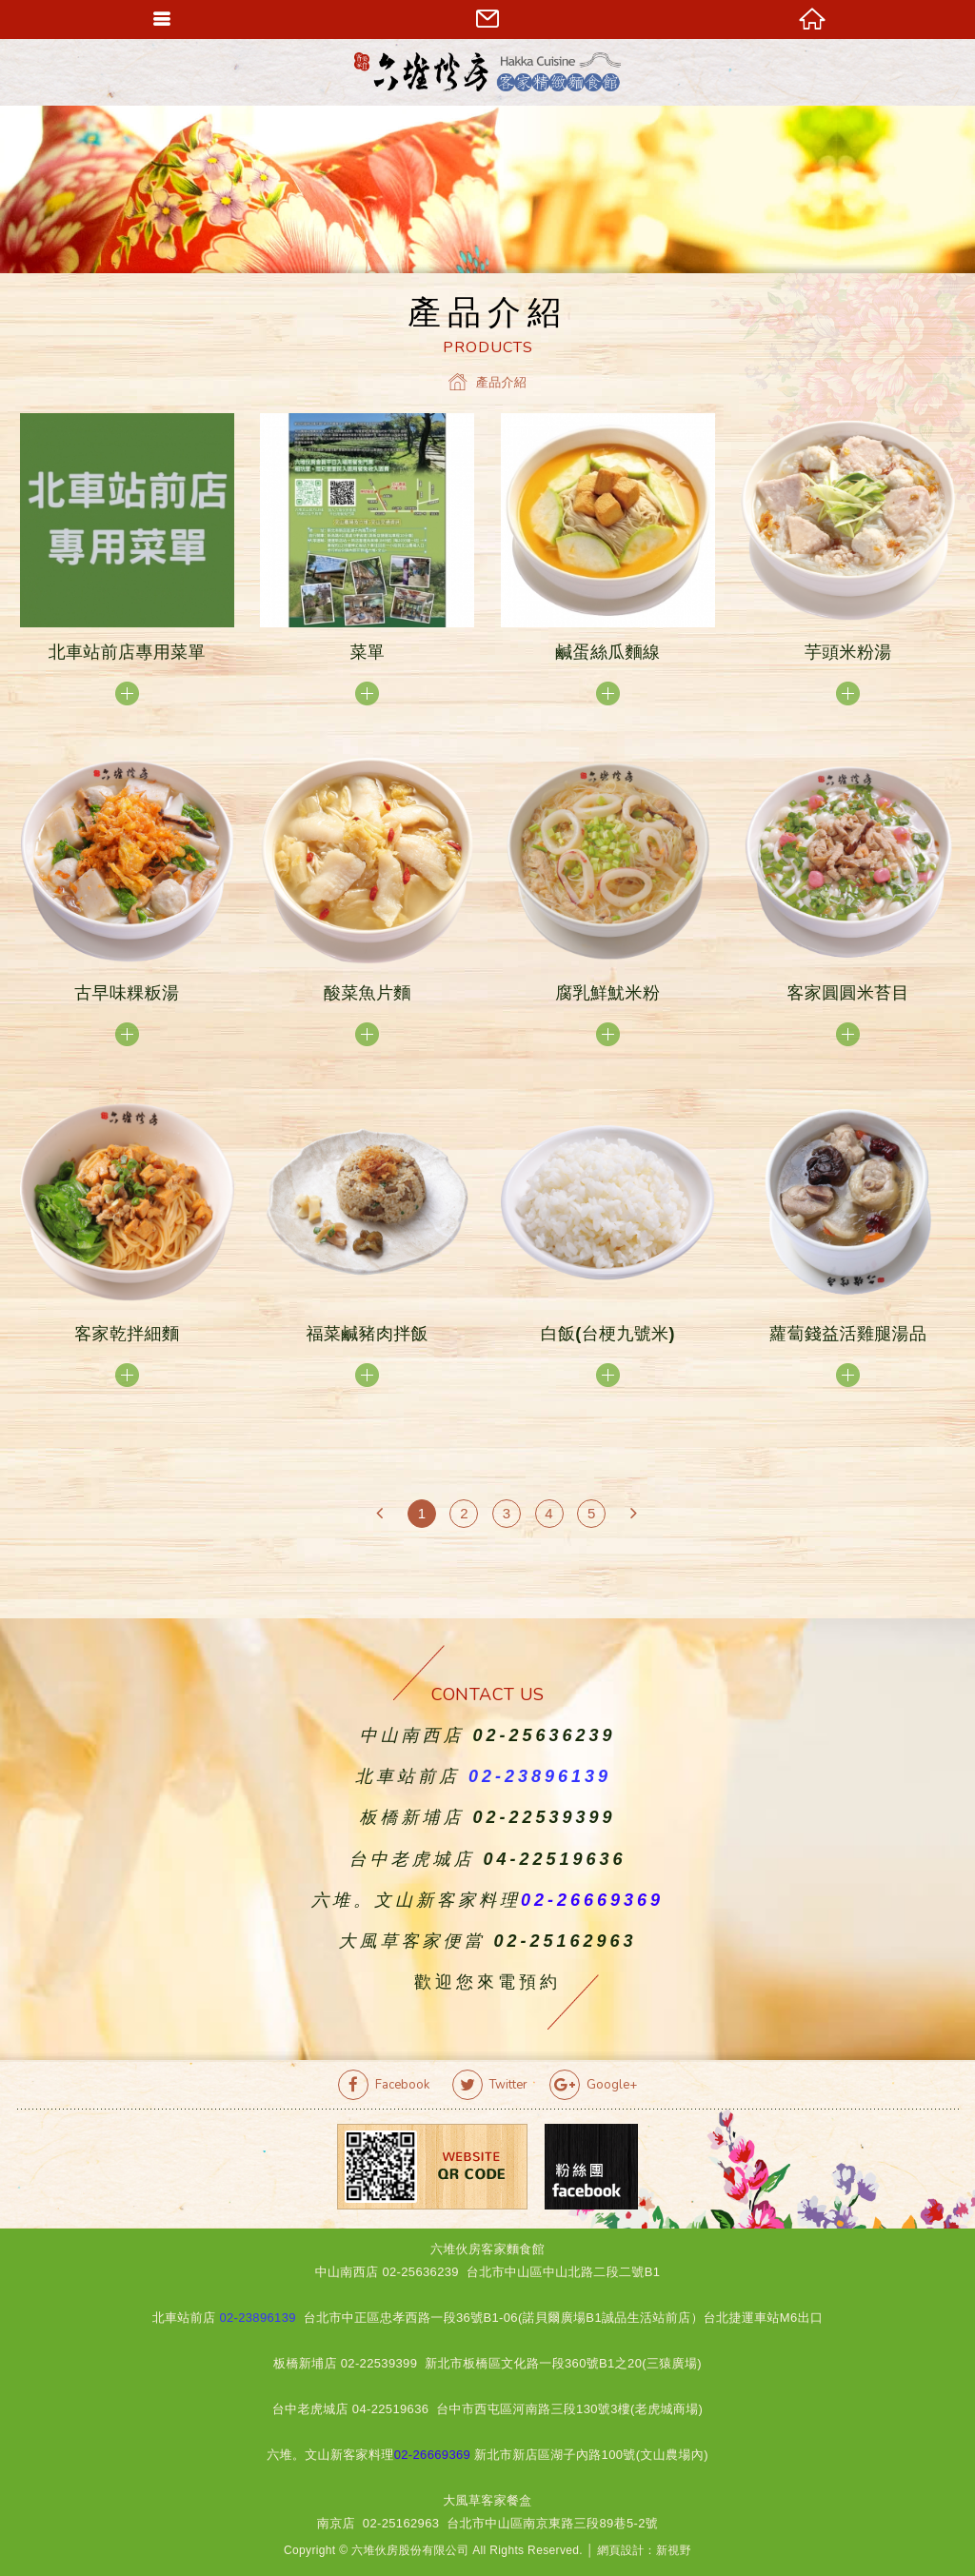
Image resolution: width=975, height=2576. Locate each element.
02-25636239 (543, 1735)
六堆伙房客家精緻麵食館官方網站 (487, 71)
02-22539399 (543, 1817)
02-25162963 (564, 1941)
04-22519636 (554, 1859)
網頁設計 (620, 2550)
